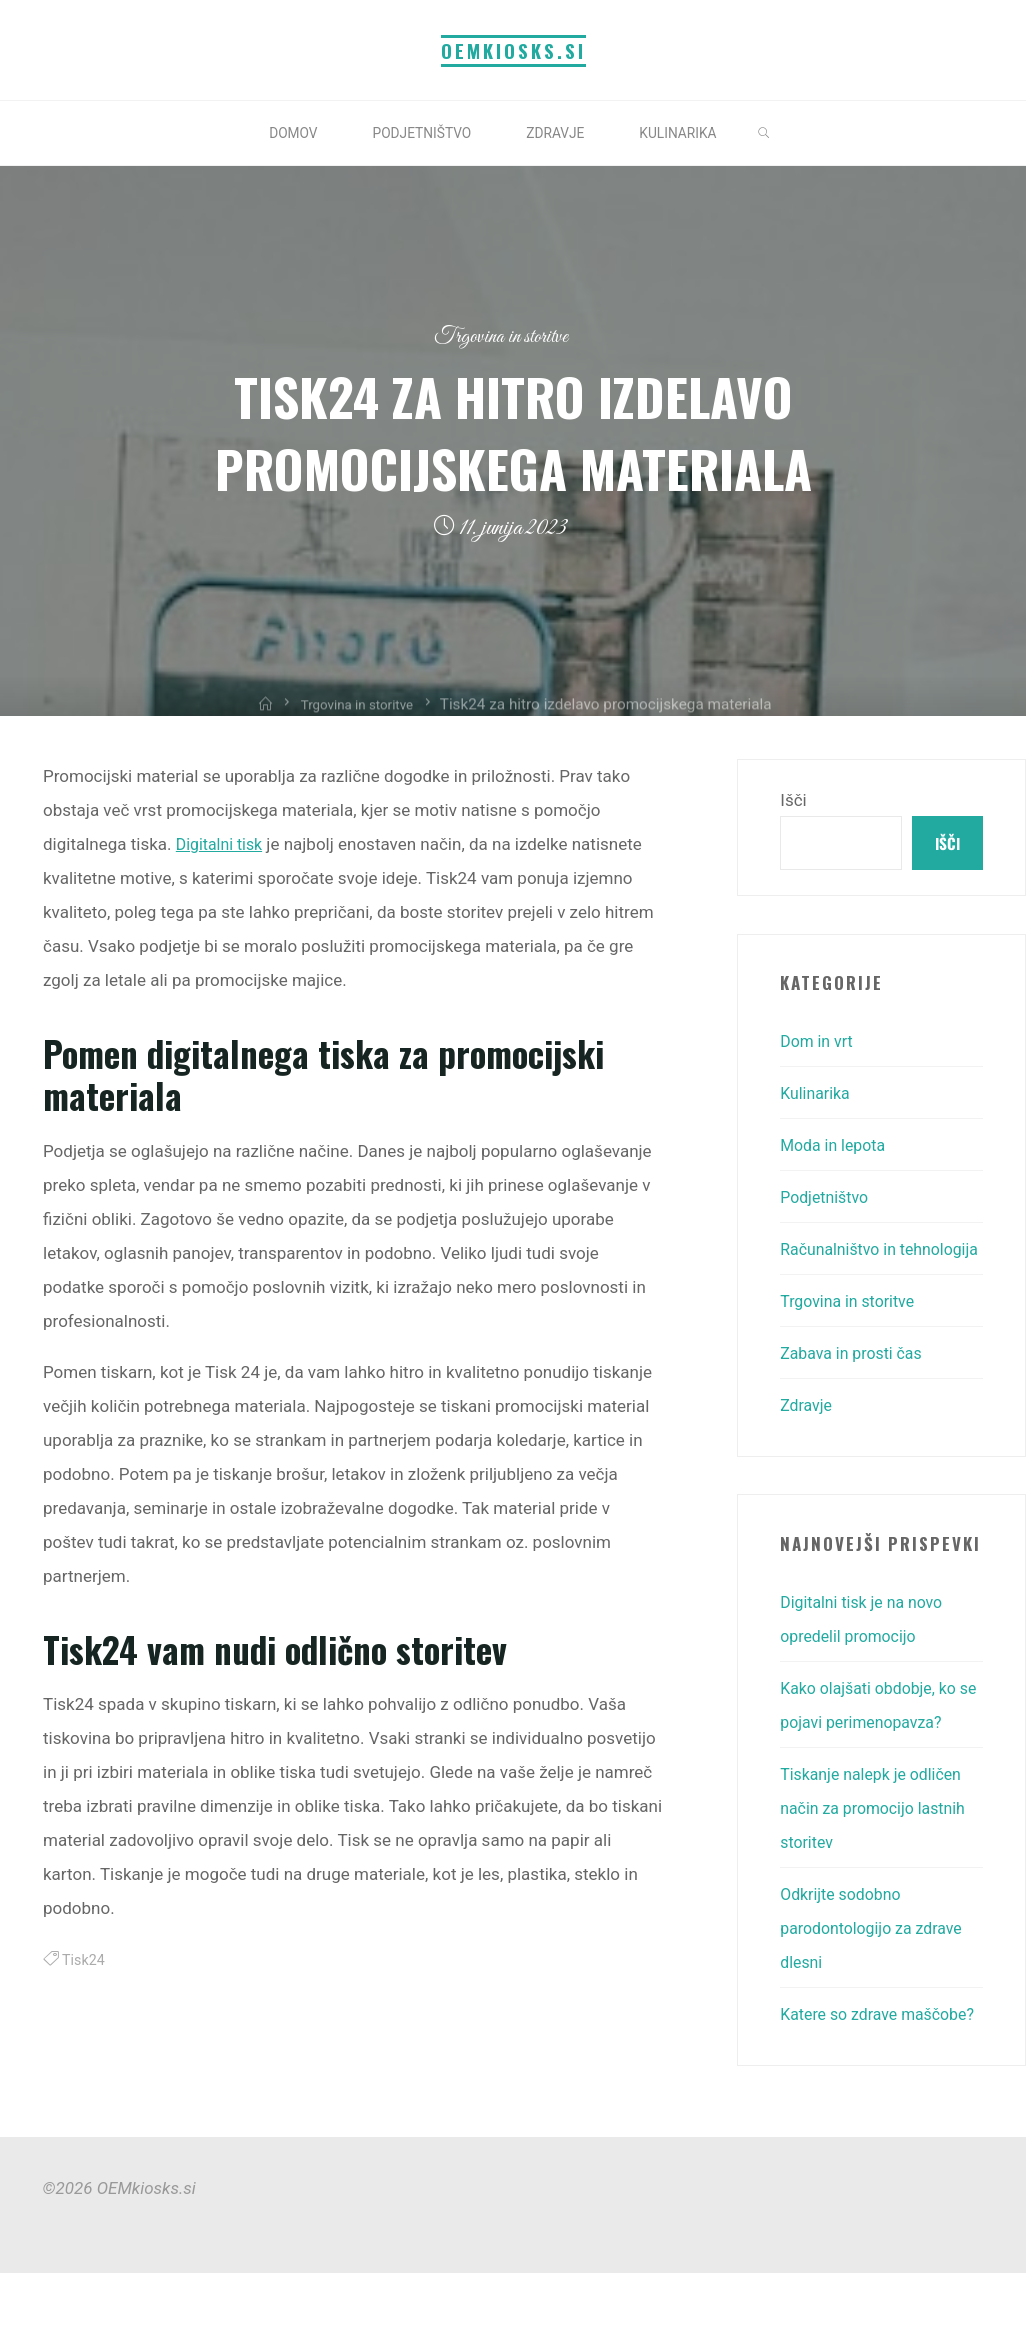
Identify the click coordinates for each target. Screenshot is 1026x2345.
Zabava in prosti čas (856, 1391)
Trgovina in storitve (501, 336)
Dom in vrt (819, 1045)
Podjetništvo (827, 1201)
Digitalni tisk (221, 844)
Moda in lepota (836, 1149)
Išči (793, 800)
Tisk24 (85, 1960)
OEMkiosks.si (513, 50)
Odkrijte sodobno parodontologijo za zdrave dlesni (877, 1965)
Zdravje (807, 1443)
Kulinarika (817, 1097)
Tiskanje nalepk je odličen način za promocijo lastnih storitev (879, 1845)
